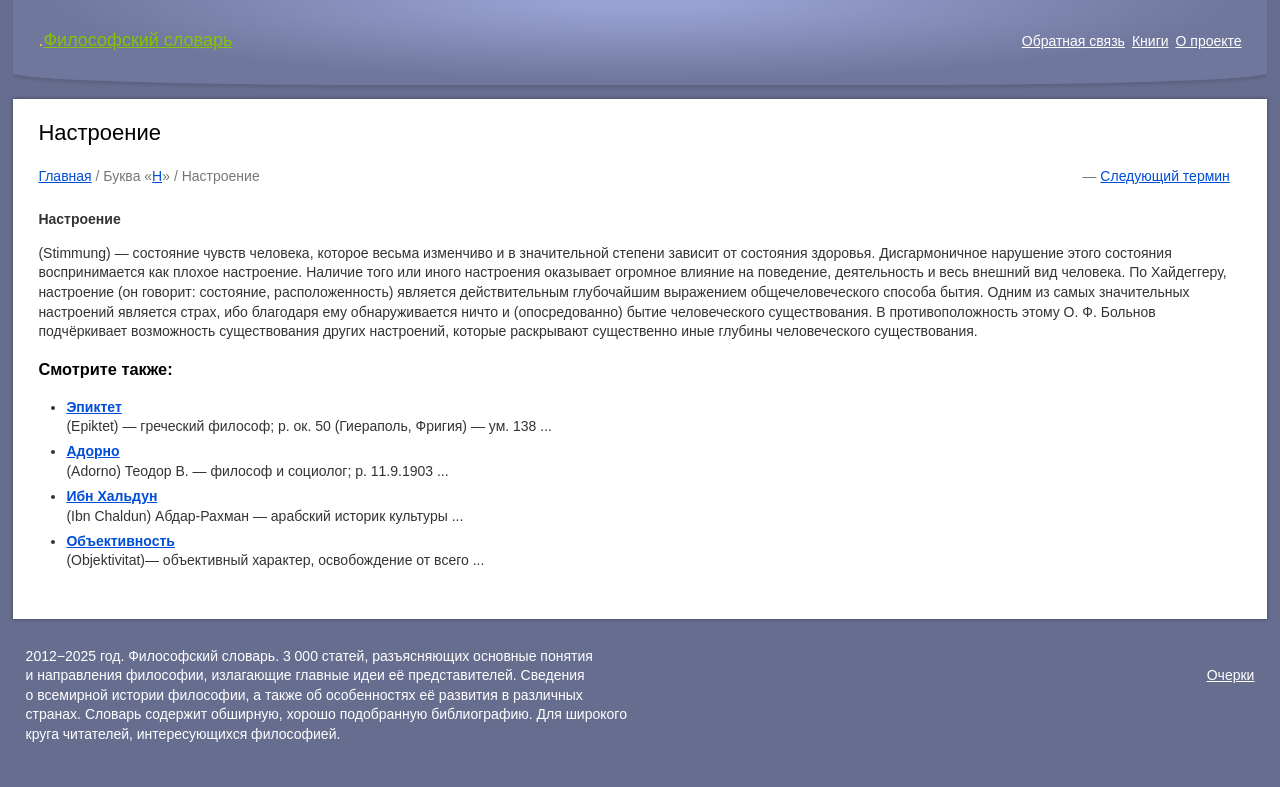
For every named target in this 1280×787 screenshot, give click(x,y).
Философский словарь (137, 40)
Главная (64, 176)
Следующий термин (1164, 176)
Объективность (120, 541)
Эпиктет (93, 407)
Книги (1150, 41)
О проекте (1209, 41)
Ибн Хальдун (111, 496)
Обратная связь (1073, 41)
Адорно (92, 451)
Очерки (1231, 675)
